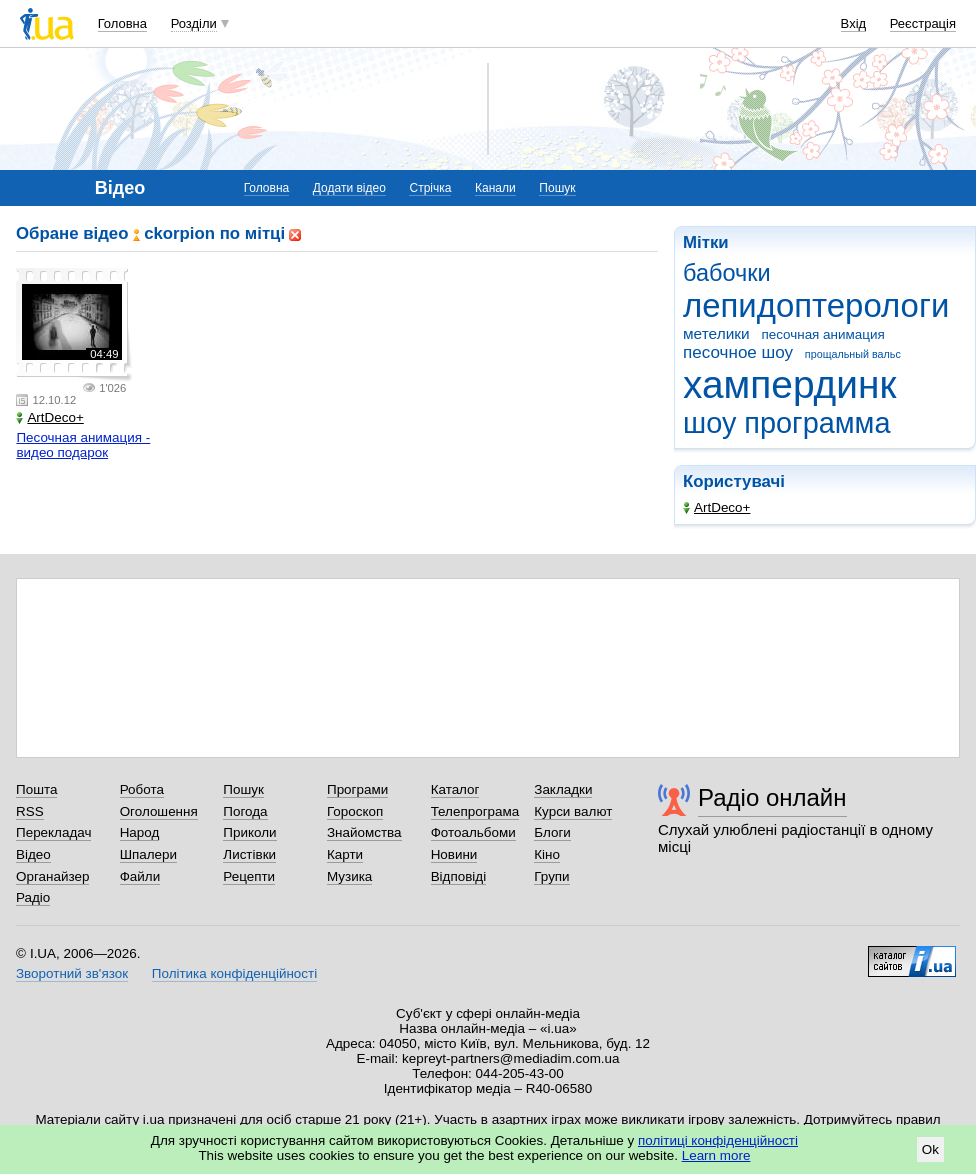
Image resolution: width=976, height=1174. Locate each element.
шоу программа (787, 423)
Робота (142, 789)
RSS (30, 811)
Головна (122, 23)
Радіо (33, 897)
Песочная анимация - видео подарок (83, 445)
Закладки (563, 789)
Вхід (854, 23)
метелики (716, 333)
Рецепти (249, 876)
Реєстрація (923, 23)
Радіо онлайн (772, 797)
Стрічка (430, 188)
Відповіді (459, 876)
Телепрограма (475, 811)
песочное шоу (738, 352)
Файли (140, 876)
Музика (349, 876)
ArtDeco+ (716, 507)
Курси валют (573, 811)
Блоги (552, 832)
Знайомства (364, 832)
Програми (357, 789)
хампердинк (789, 384)
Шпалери (148, 854)
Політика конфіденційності (234, 973)
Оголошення (159, 811)
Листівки (249, 854)
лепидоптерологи (816, 305)
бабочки (727, 273)
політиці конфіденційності (718, 1140)
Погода (245, 811)
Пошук (557, 188)
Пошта (36, 789)
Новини (454, 854)
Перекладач (53, 832)
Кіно (547, 854)
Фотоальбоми (473, 832)
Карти (345, 854)
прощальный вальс (853, 354)
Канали (495, 188)
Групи (551, 876)
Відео (33, 854)
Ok (930, 1149)
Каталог (455, 789)
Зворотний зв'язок (72, 973)
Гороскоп (355, 811)
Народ (140, 832)
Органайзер (52, 876)
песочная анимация (822, 334)
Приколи (249, 832)
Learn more (716, 1155)
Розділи (194, 23)
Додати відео (349, 188)
